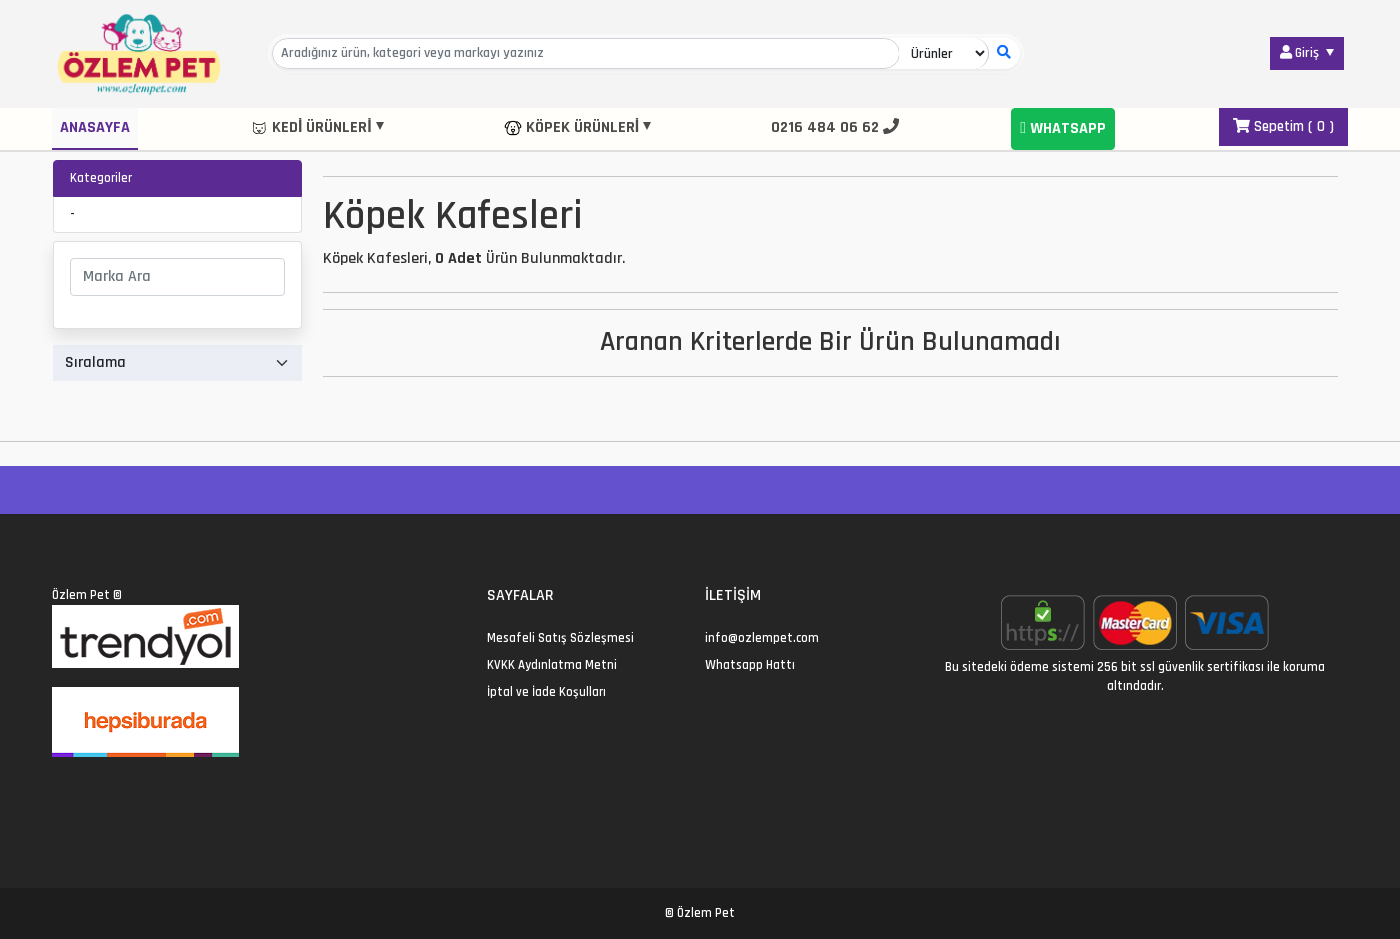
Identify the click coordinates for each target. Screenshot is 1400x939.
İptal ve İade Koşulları (546, 692)
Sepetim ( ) (1283, 126)
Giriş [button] (1301, 53)
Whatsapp (1063, 128)
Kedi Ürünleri (311, 127)
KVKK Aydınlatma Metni (552, 665)
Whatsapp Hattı (750, 665)
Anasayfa (95, 127)
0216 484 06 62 (835, 127)
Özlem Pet (81, 595)
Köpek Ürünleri (571, 127)
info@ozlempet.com (762, 638)
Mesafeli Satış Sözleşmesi (560, 638)
